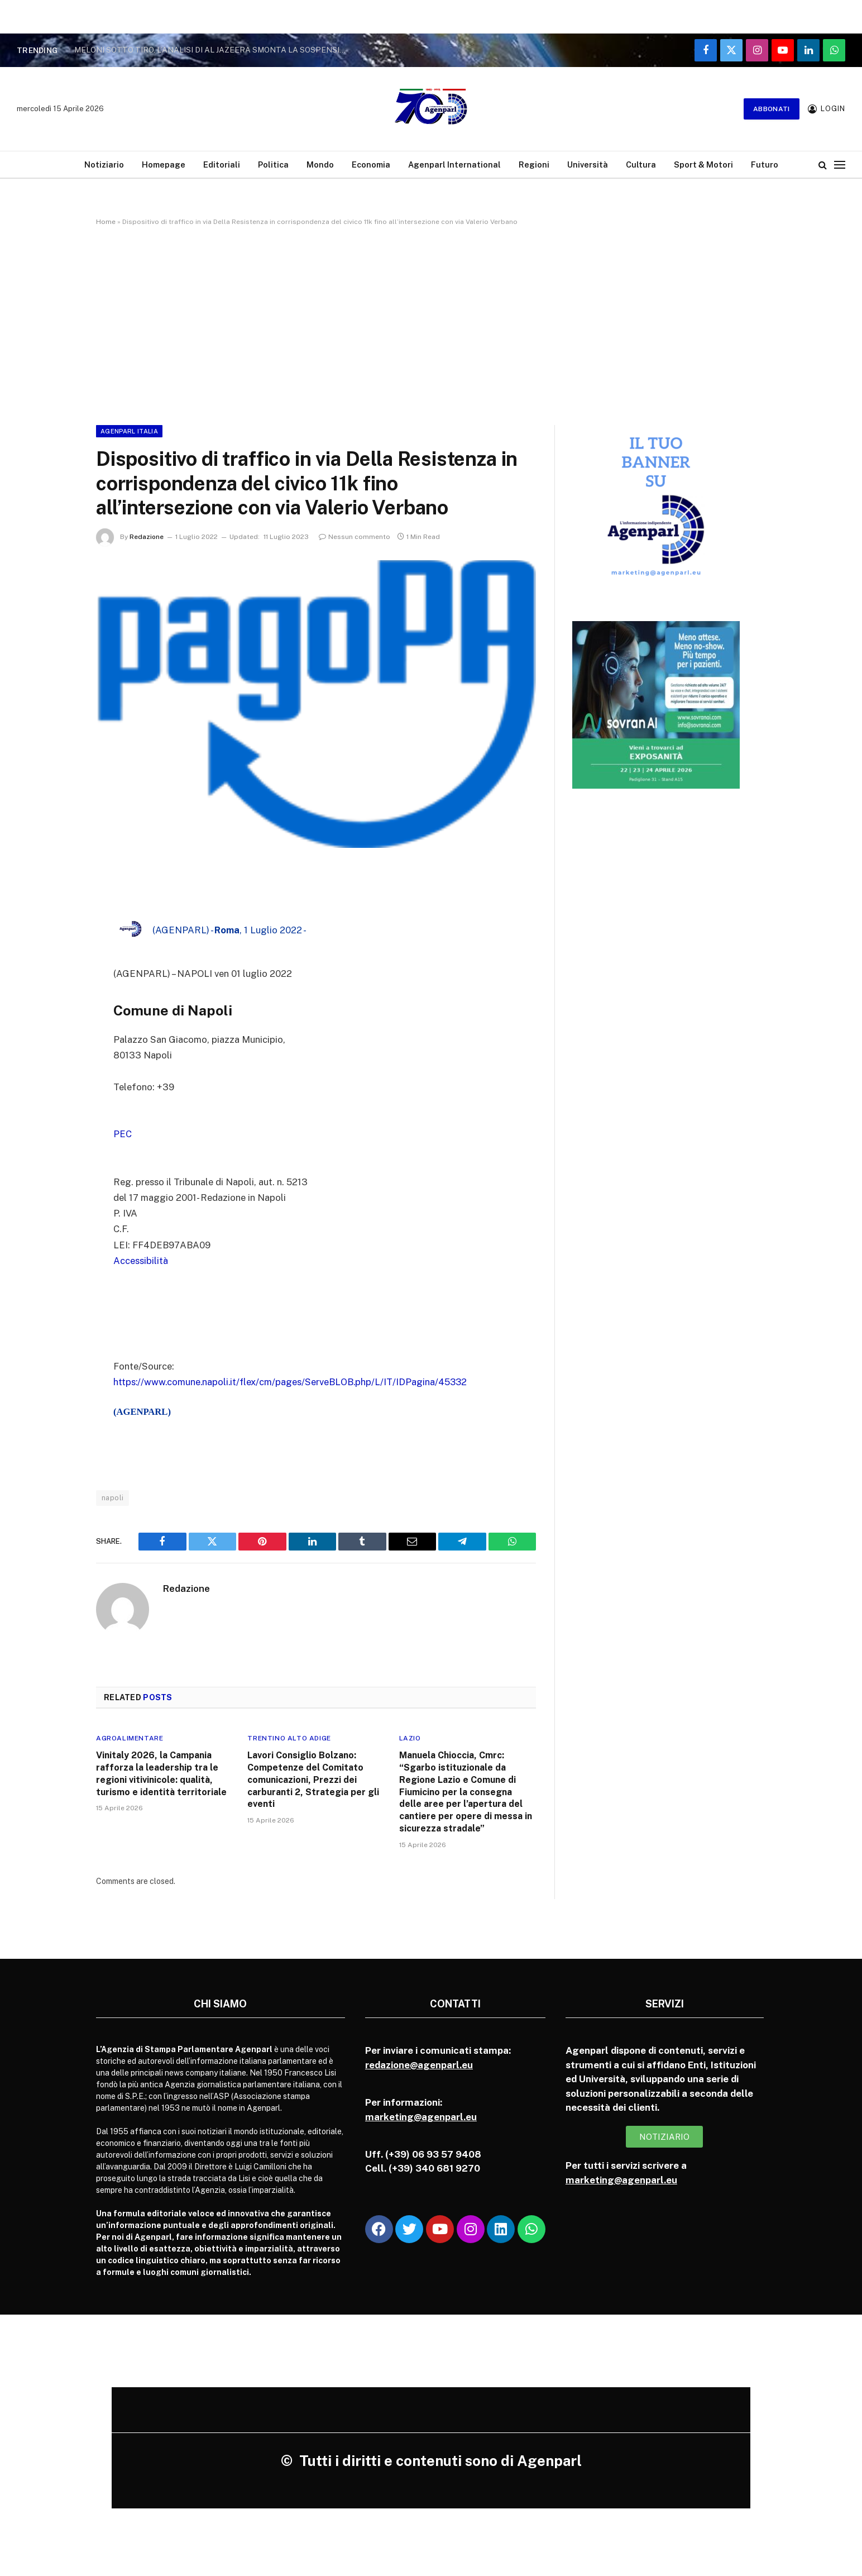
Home (106, 222)
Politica (273, 164)
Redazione (147, 537)
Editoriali (221, 164)
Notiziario (104, 164)
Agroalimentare (129, 1736)
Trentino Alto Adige (289, 1736)
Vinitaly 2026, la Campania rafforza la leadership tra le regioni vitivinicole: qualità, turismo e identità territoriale (161, 1771)
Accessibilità (140, 1260)
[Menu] (839, 164)
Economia (371, 164)
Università (587, 164)
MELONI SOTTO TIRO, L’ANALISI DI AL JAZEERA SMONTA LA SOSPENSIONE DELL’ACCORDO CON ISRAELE (213, 49)
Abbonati (771, 109)
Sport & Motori (703, 164)
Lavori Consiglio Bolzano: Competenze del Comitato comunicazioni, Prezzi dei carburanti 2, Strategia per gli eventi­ (313, 1777)
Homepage (163, 164)
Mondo (320, 164)
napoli (112, 1495)
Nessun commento (354, 537)
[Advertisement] (431, 323)
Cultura (641, 164)
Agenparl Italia (129, 431)
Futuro (764, 164)
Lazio (410, 1736)
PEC (122, 1133)
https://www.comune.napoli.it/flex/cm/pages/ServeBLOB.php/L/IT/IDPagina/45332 (292, 1380)
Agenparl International (454, 164)
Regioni (534, 164)
